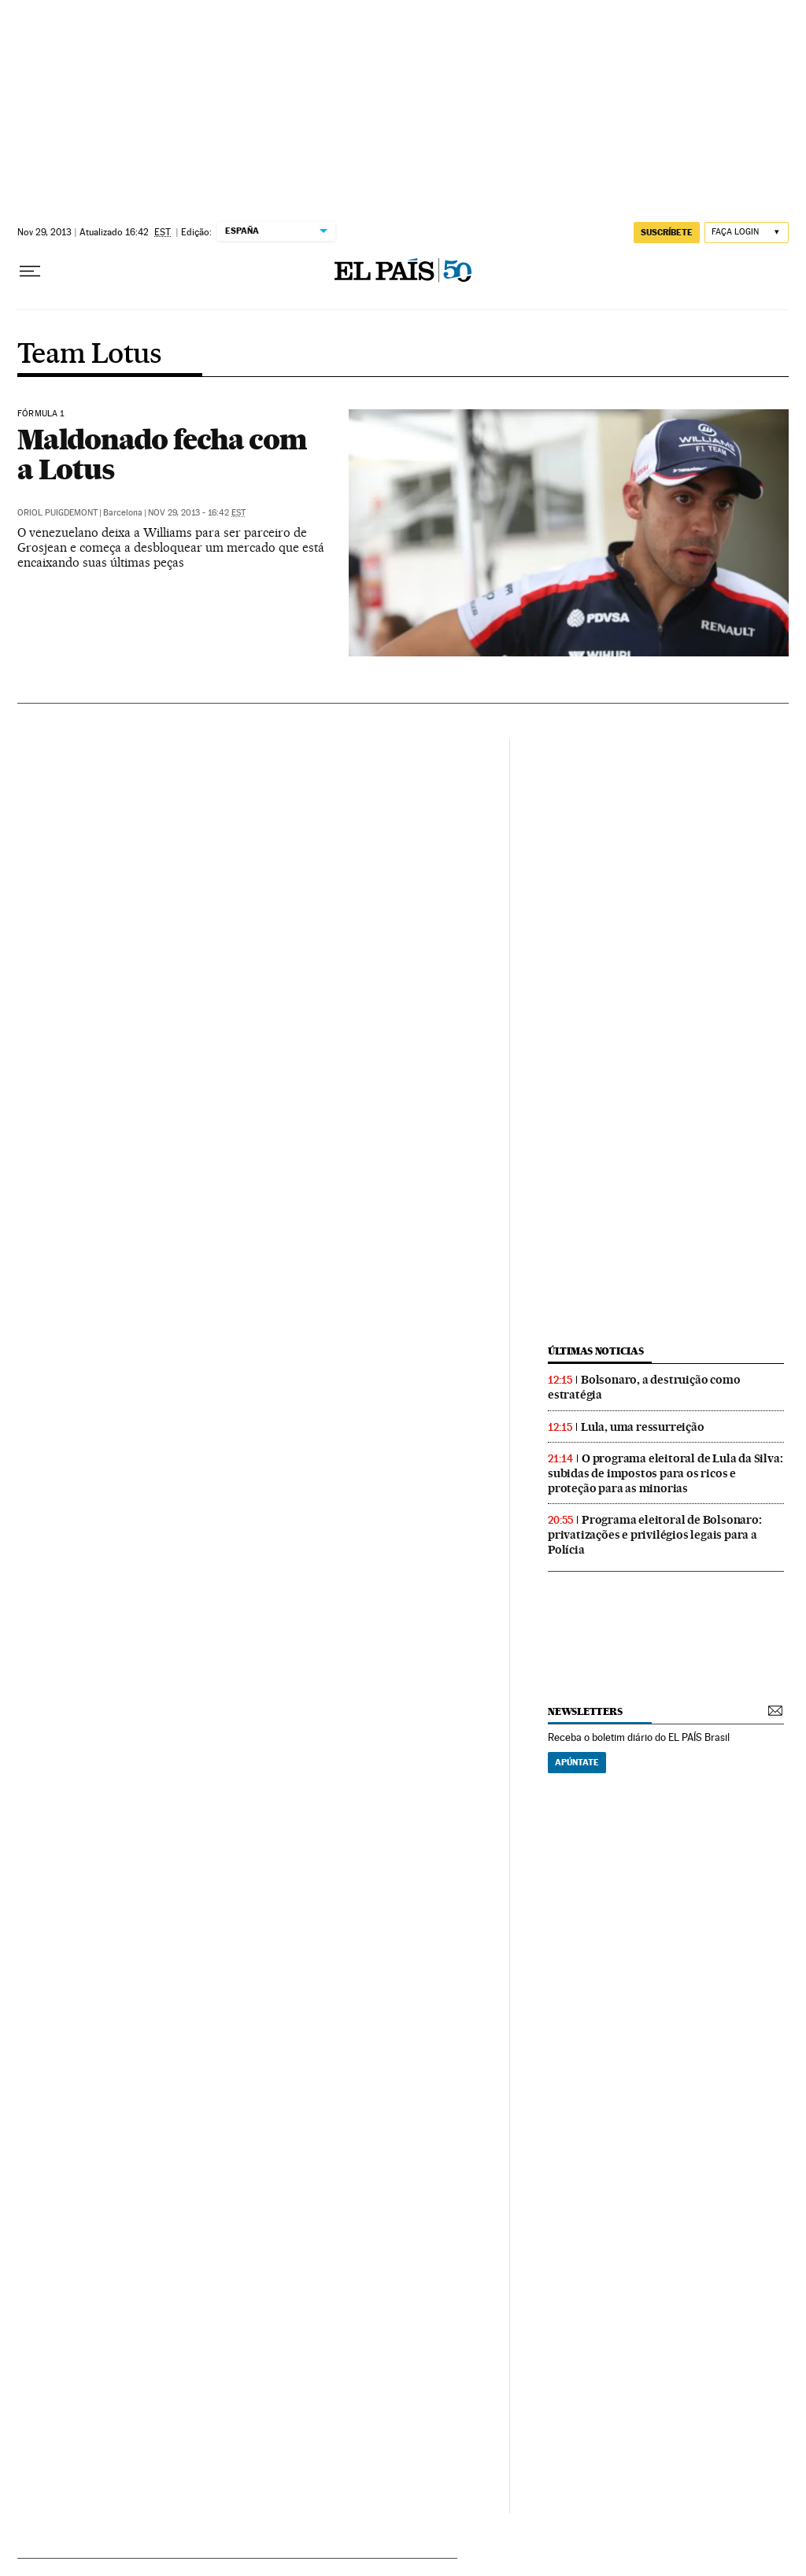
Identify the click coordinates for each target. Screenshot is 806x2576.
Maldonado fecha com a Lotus (162, 454)
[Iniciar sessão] (746, 232)
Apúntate (577, 1762)
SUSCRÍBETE (667, 232)
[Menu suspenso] (30, 271)
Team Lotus (89, 355)
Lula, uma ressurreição (642, 1427)
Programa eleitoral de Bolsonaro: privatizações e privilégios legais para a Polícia (655, 1535)
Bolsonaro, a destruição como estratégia (644, 1387)
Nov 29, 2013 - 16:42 (197, 513)
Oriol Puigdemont (57, 513)
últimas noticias (596, 1351)
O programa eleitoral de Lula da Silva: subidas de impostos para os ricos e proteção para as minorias (665, 1473)
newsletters (585, 1711)
